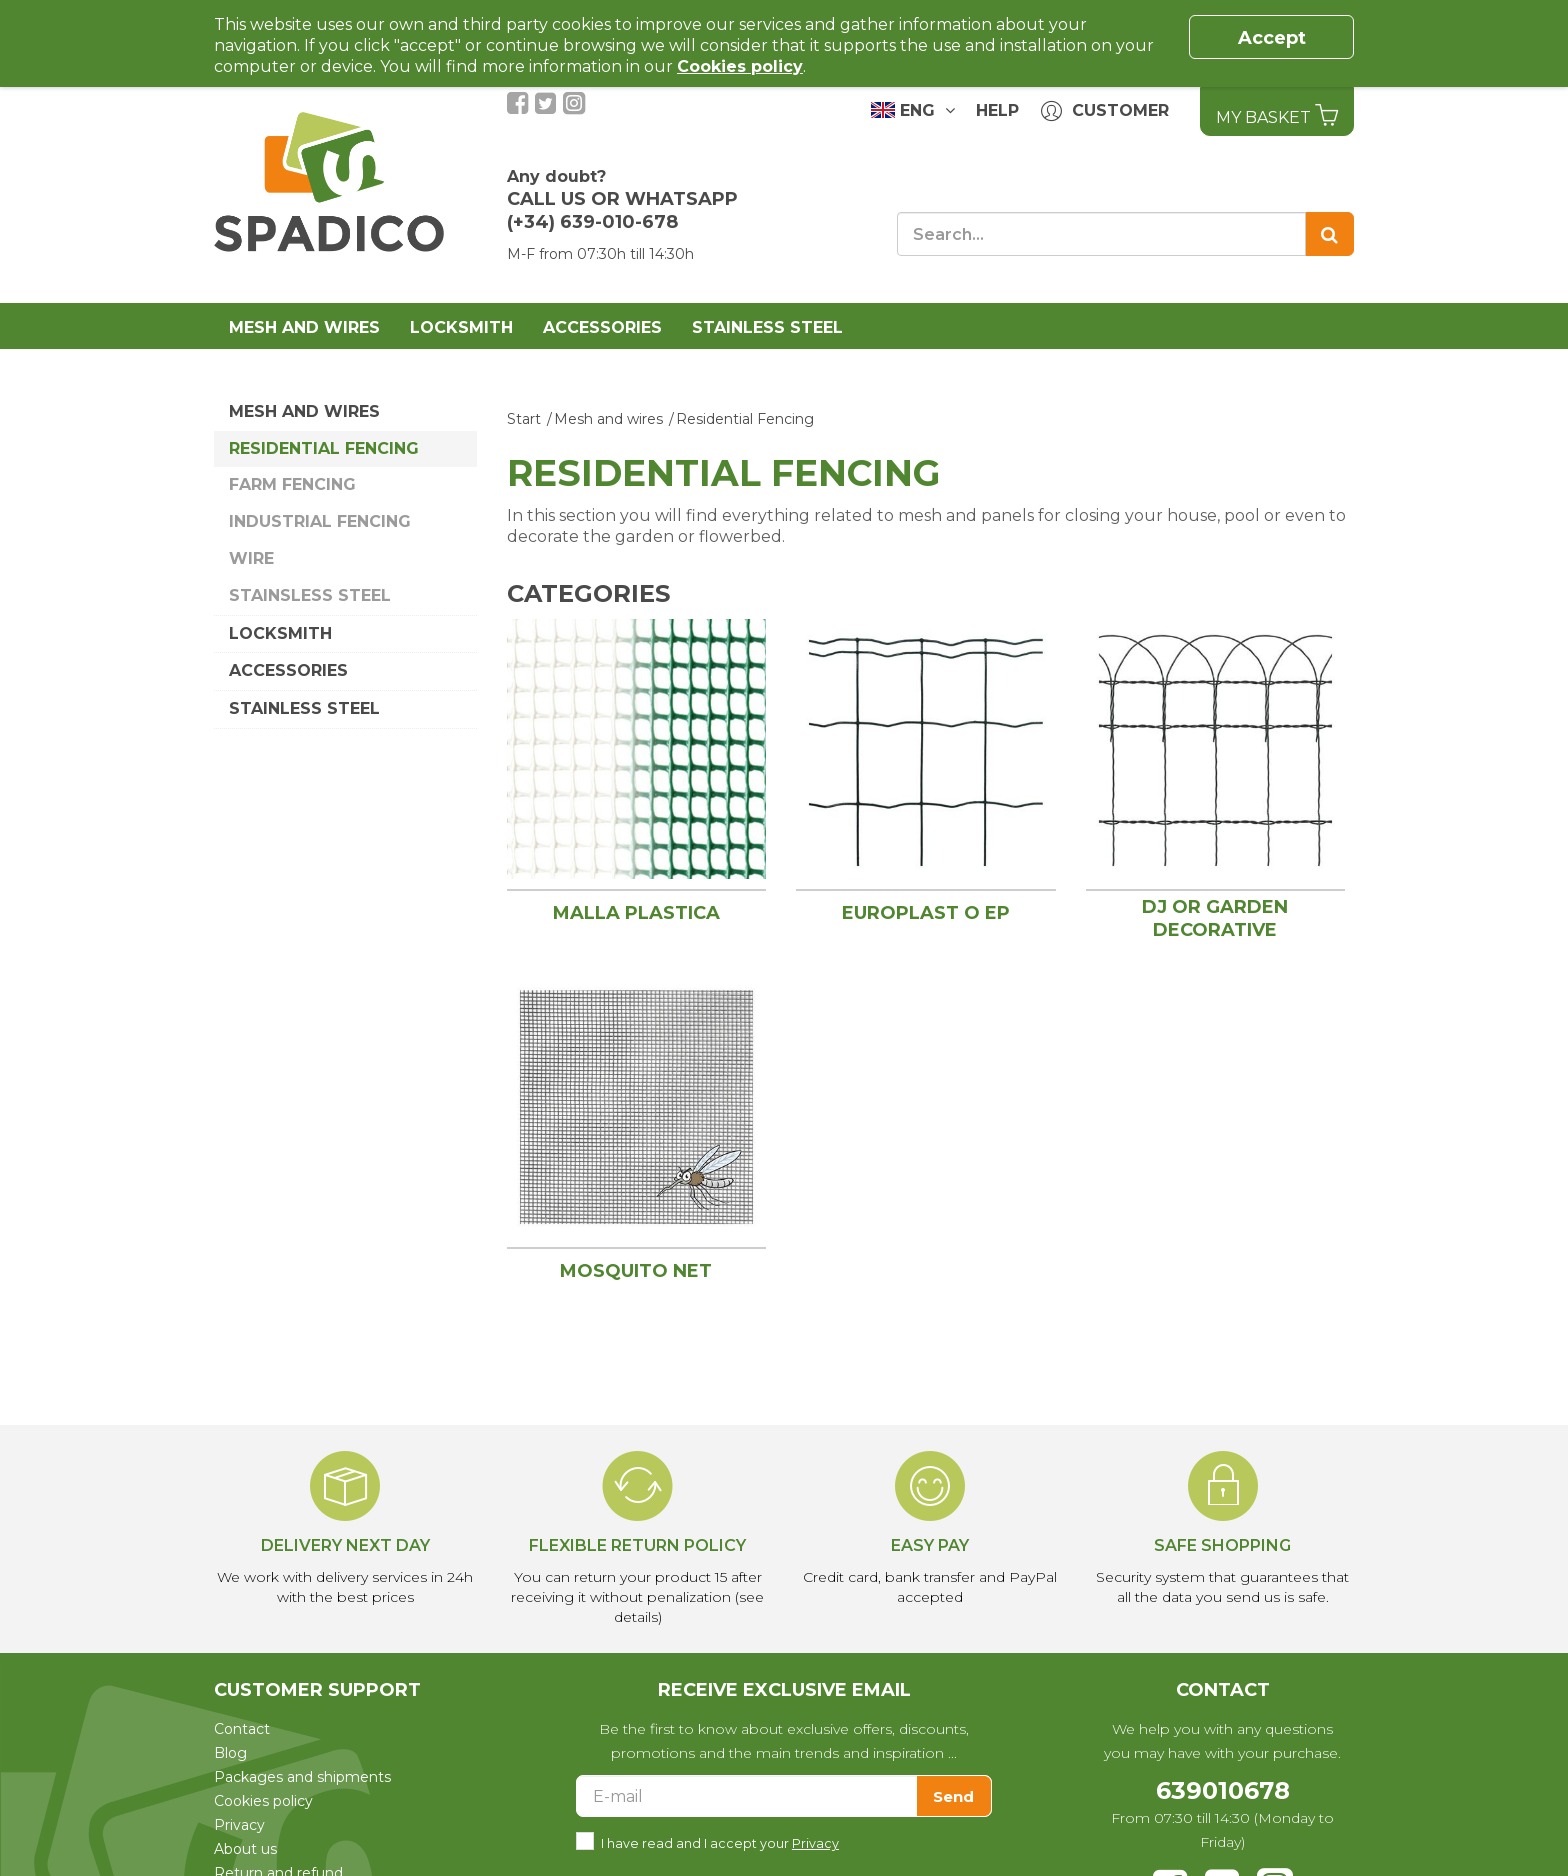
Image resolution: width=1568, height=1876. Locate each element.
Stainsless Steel (310, 595)
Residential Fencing (324, 448)
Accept (1272, 38)
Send (953, 1796)
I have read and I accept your (720, 1841)
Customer (1105, 111)
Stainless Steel (767, 327)
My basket (1277, 115)
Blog (230, 1753)
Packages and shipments (302, 1777)
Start (524, 419)
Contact (242, 1729)
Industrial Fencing (320, 521)
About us (245, 1849)
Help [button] (997, 110)
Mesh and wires (304, 327)
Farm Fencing (292, 484)
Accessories (602, 327)
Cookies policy (263, 1801)
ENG (913, 110)
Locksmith (461, 327)
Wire (251, 558)
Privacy (239, 1825)
